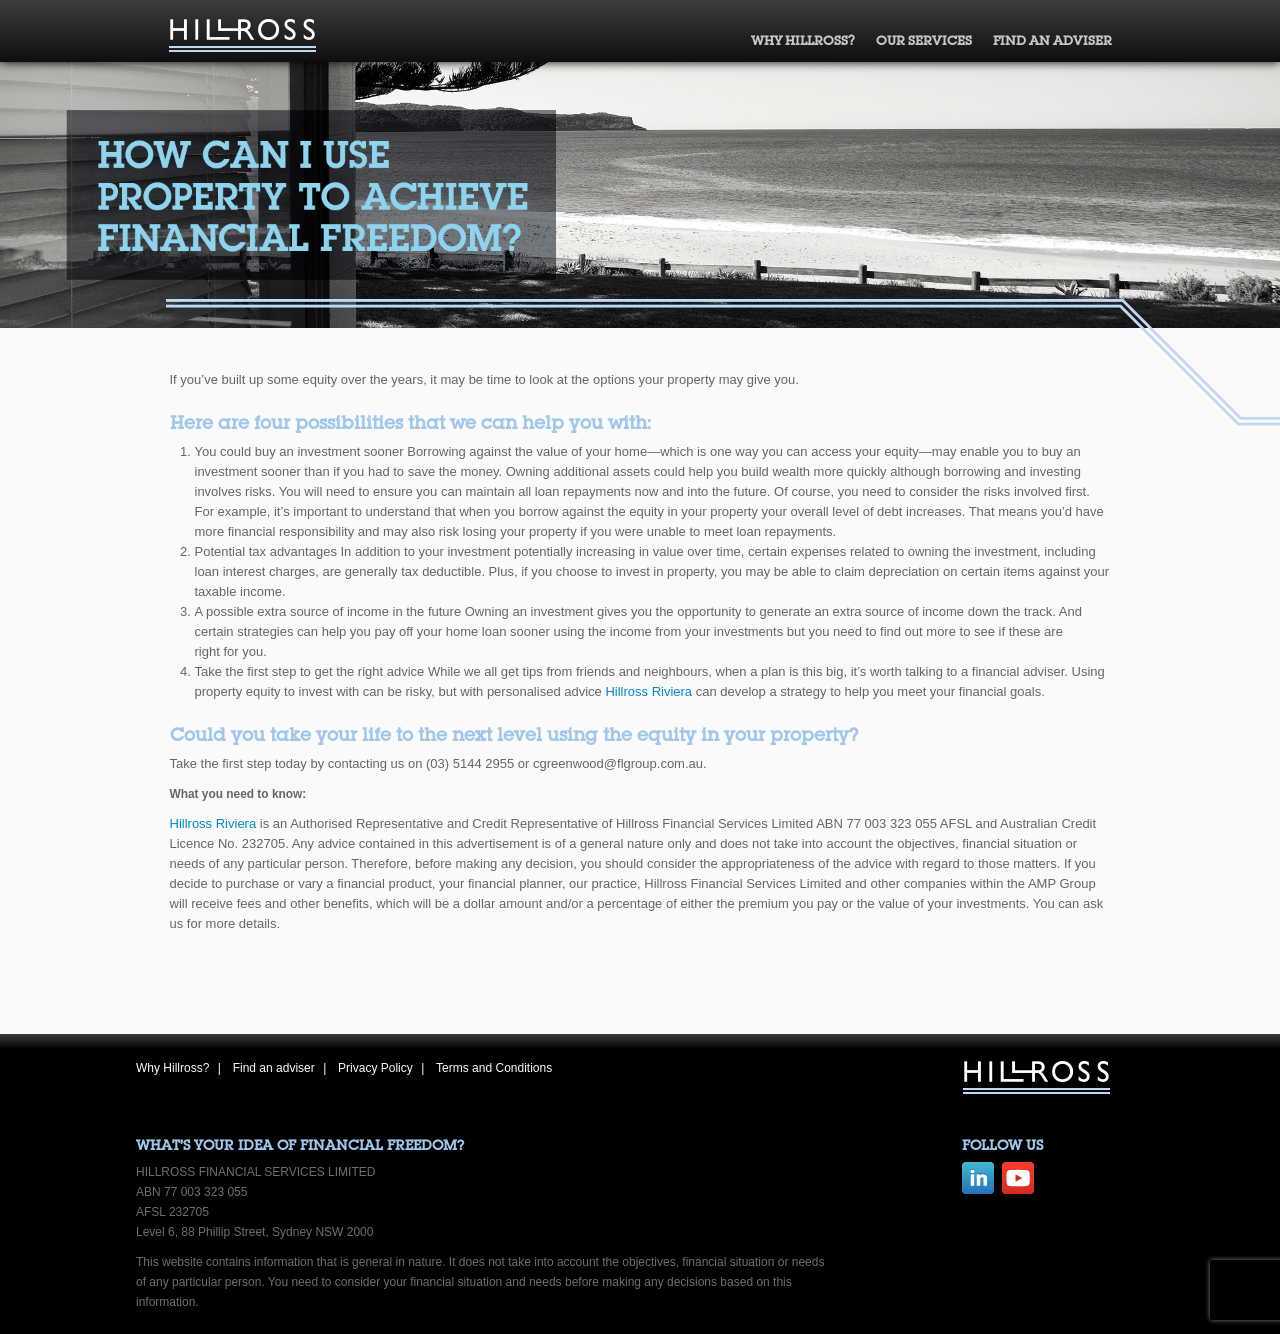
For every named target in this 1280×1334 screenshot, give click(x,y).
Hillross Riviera (648, 691)
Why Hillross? (803, 40)
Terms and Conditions (494, 1068)
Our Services (924, 40)
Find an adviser (1052, 40)
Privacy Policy (375, 1068)
